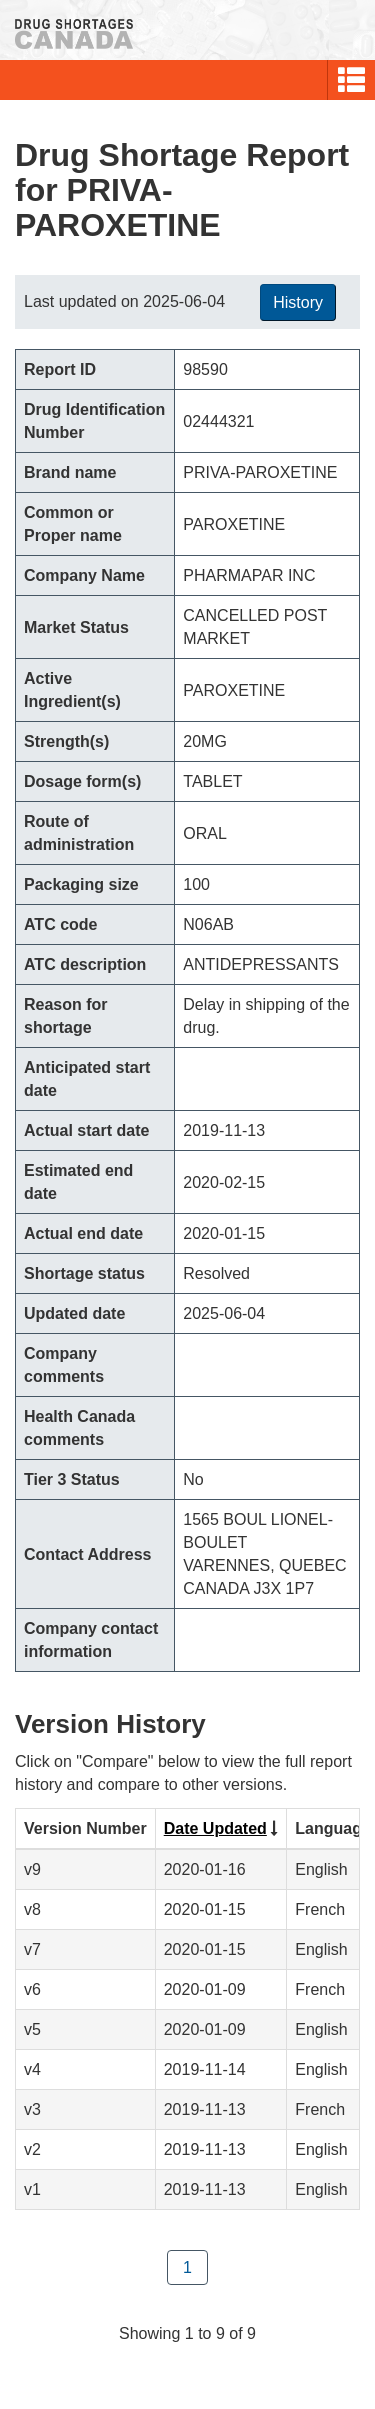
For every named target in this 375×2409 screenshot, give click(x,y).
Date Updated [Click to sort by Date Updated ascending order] (215, 1828)
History (298, 302)
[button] (351, 80)
